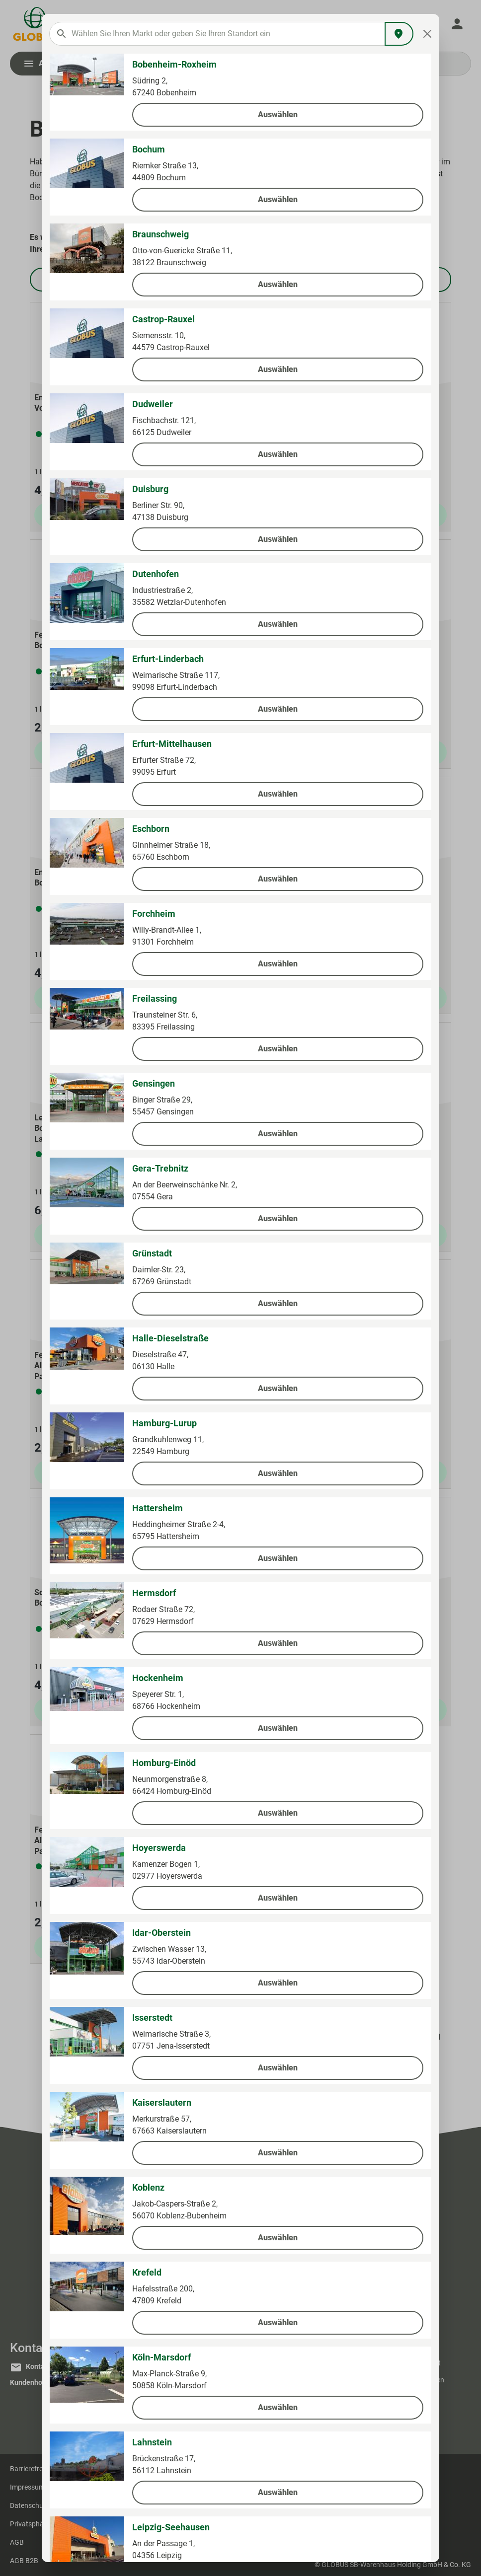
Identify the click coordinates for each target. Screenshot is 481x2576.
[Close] (427, 33)
